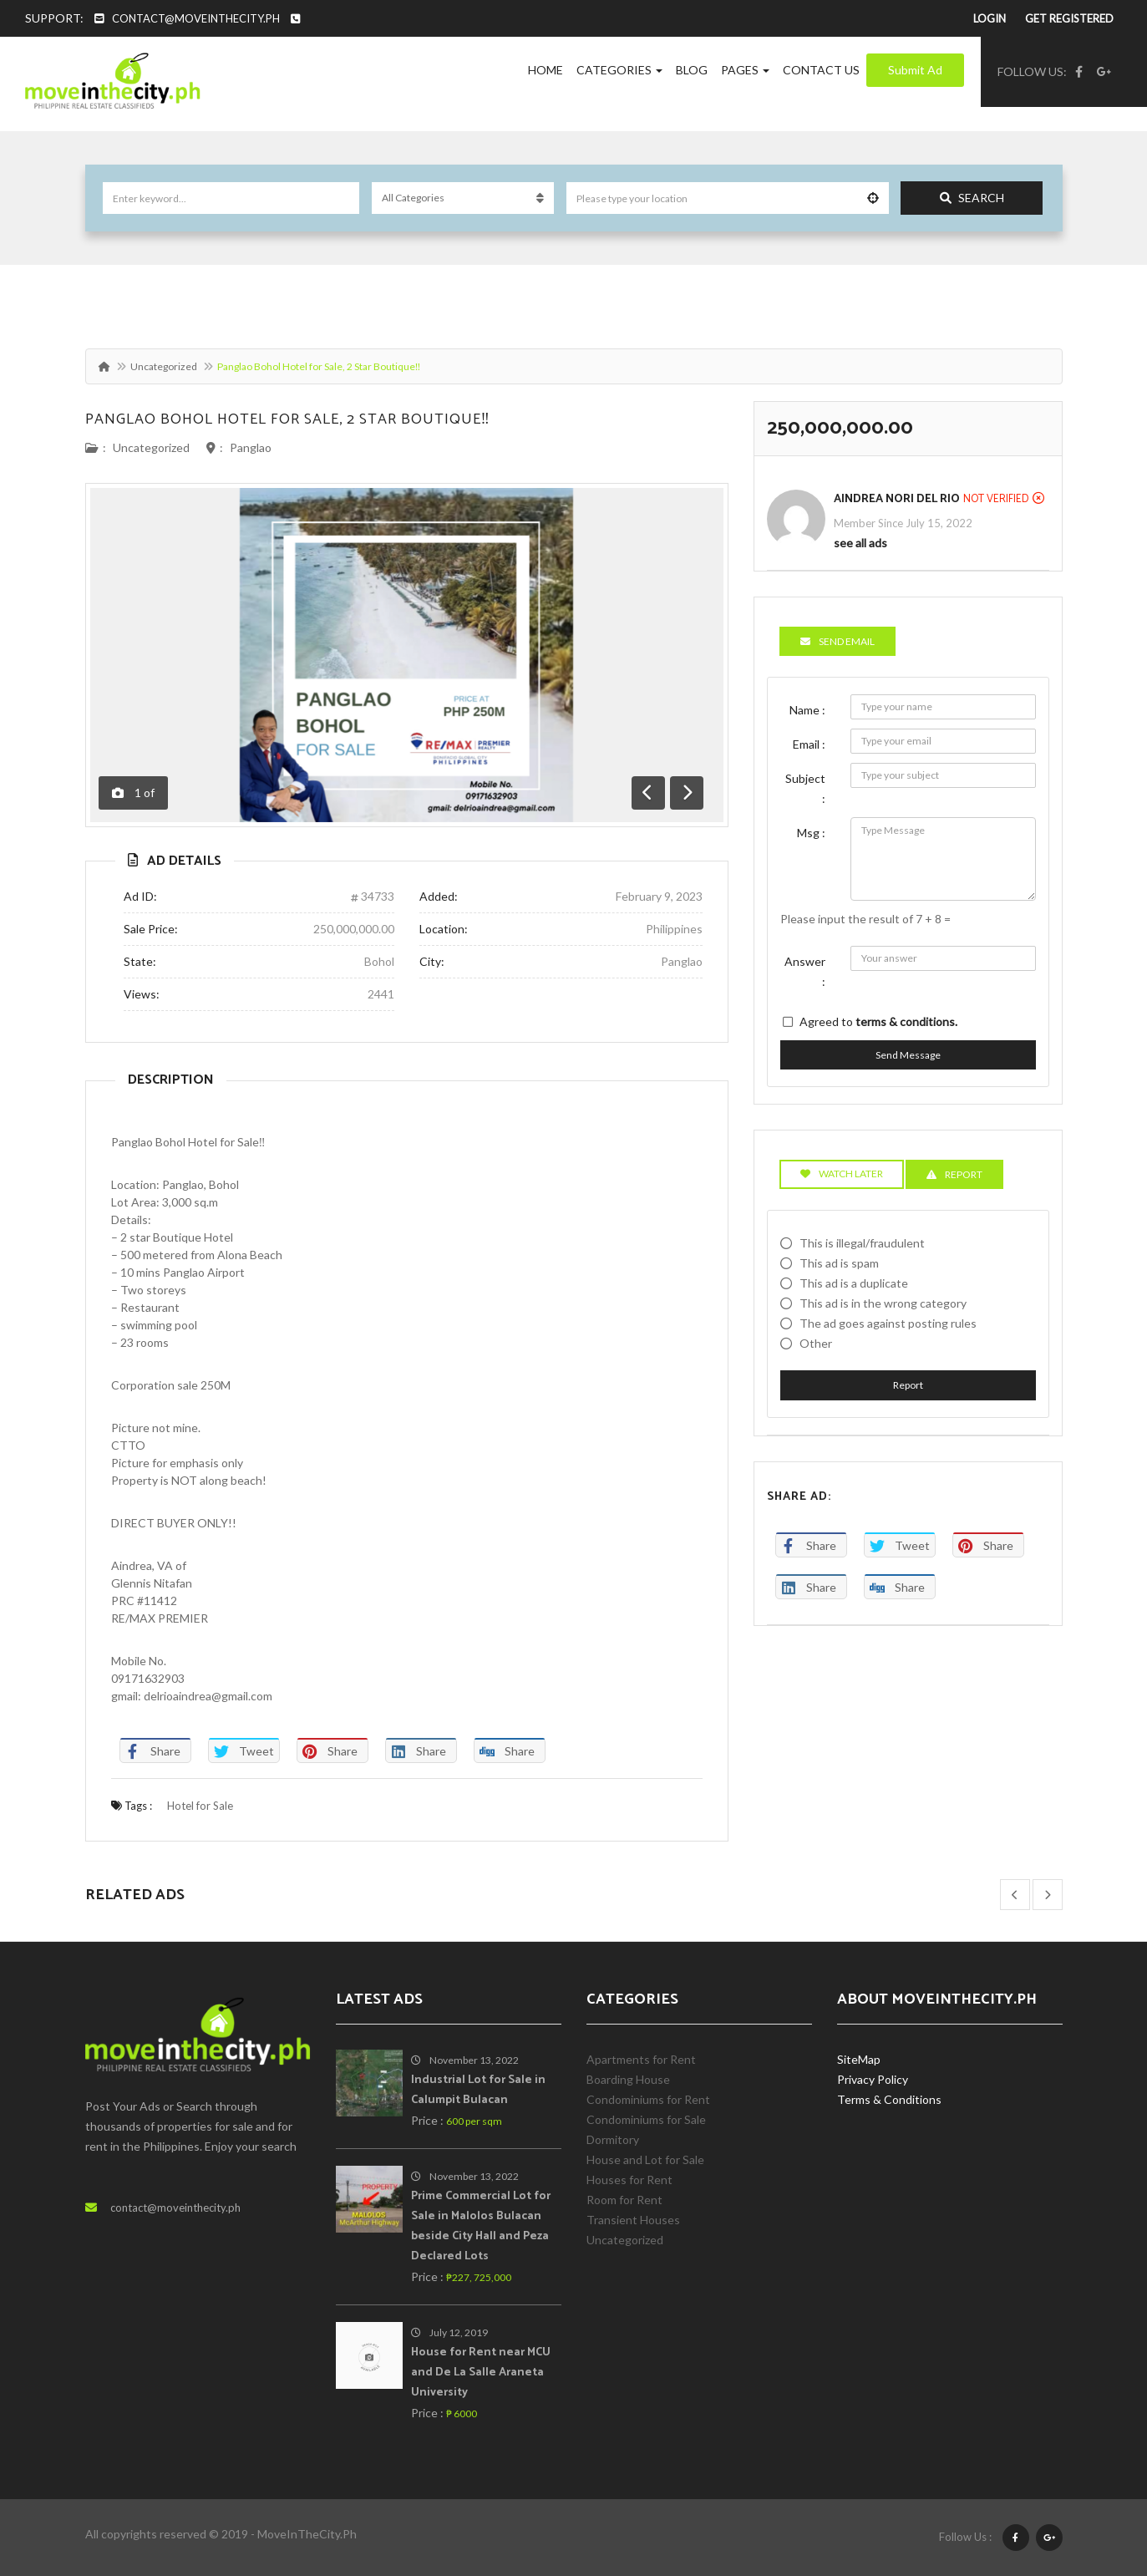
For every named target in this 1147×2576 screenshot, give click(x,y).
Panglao (251, 447)
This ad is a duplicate (853, 1283)
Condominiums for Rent (648, 2099)
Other (815, 1343)
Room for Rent (624, 2199)
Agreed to (878, 1021)
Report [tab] (954, 1174)
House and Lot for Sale (645, 2159)
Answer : (804, 971)
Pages (745, 70)
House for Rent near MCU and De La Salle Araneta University (481, 2372)
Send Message (908, 1055)
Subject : (805, 788)
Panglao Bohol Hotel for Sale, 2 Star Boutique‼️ (287, 419)
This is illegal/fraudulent (862, 1243)
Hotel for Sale (200, 1805)
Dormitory (612, 2139)
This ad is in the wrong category (883, 1303)
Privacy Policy (872, 2079)
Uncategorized (163, 366)
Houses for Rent (629, 2179)
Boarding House (628, 2079)
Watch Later (841, 1173)
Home (545, 70)
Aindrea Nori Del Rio (897, 499)
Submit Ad (915, 70)
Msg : (811, 833)
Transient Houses (633, 2220)
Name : (807, 710)
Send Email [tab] (837, 641)
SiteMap (859, 2059)
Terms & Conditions (889, 2099)
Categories (619, 70)
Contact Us (821, 70)
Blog (692, 70)
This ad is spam (839, 1263)
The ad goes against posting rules (888, 1323)
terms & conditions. (906, 1021)
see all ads (860, 543)
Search (972, 198)
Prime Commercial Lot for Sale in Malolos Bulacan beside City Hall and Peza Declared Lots (481, 2226)
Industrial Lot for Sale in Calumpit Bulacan (478, 2090)
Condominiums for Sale (646, 2119)
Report (908, 1385)
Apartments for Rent (641, 2059)
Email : (809, 744)
